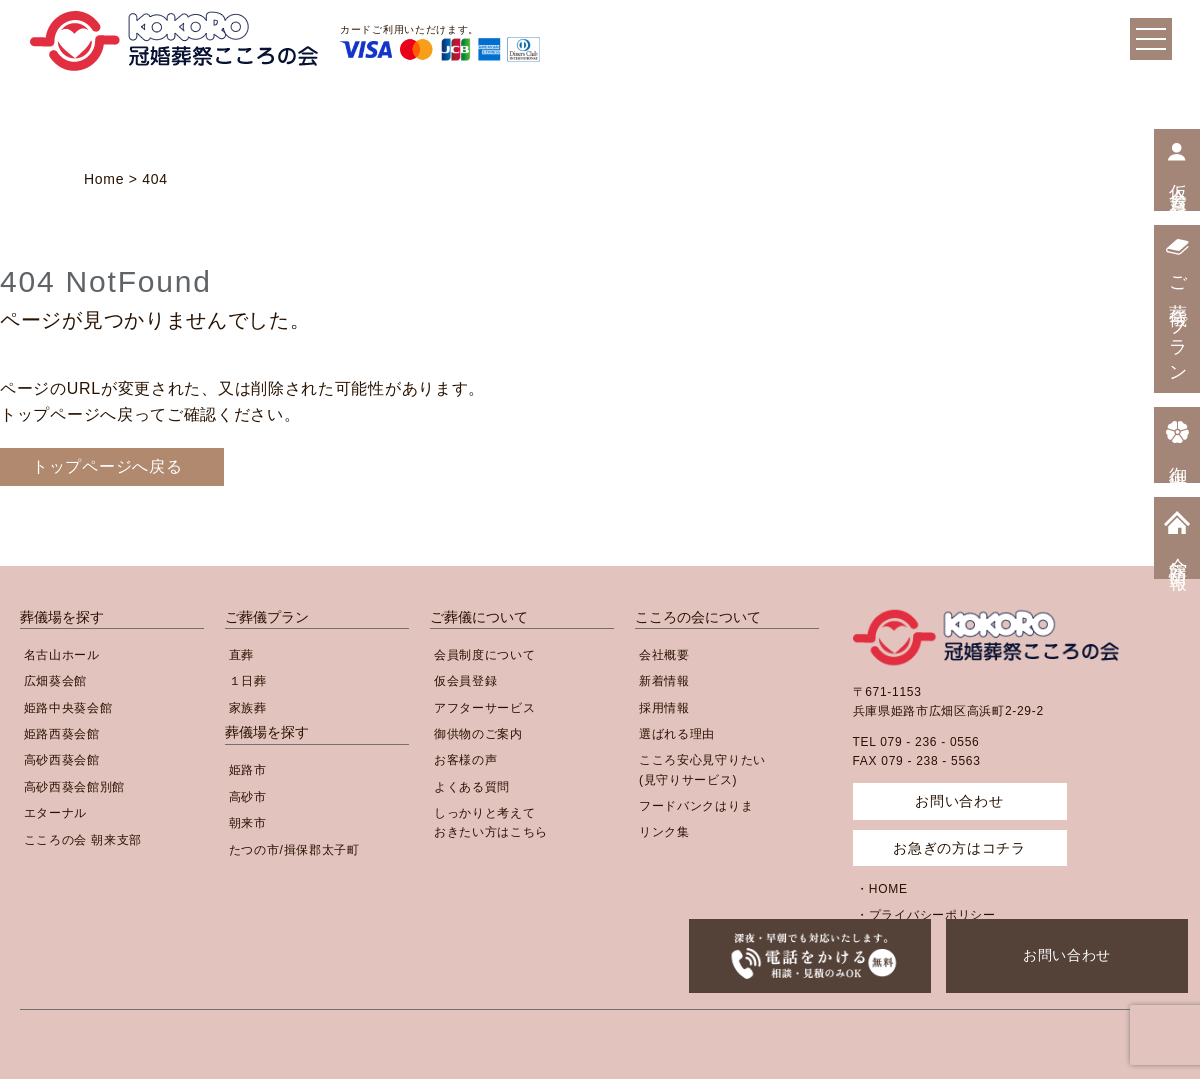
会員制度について (485, 655)
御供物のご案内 (478, 734)
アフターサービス (485, 708)
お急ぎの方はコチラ (959, 848)
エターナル (56, 813)
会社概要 (664, 655)
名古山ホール (62, 655)
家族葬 (248, 708)
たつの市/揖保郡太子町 (294, 850)
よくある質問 (472, 787)
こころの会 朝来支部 (83, 840)
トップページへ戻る (107, 466)
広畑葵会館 (56, 681)
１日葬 (248, 681)
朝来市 (248, 823)
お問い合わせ (1067, 955)
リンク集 (664, 832)
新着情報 (664, 681)
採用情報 (664, 708)
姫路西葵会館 (62, 734)
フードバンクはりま (696, 806)
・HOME (882, 889)
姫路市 (248, 770)
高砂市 (248, 797)
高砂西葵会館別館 (75, 787)
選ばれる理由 (677, 734)
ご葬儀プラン (267, 617)
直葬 (241, 655)
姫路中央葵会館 (68, 708)
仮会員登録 (466, 681)
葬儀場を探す (62, 617)
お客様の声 (466, 760)
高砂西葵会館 (62, 760)
